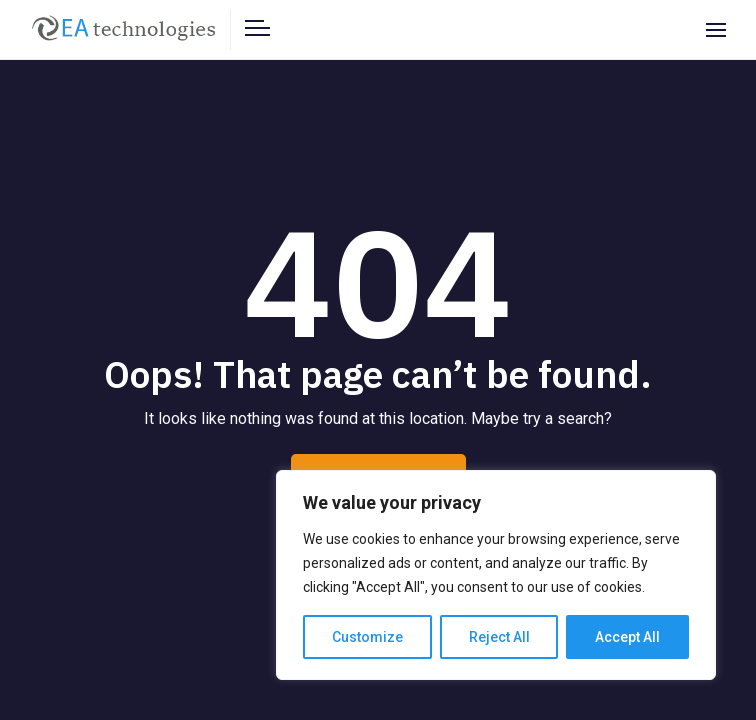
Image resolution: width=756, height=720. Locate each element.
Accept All (627, 637)
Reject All (499, 637)
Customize (367, 637)
